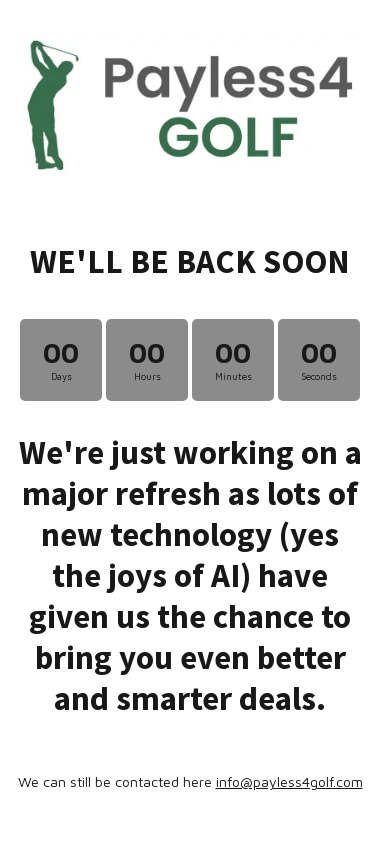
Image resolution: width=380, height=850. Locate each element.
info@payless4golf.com (289, 781)
